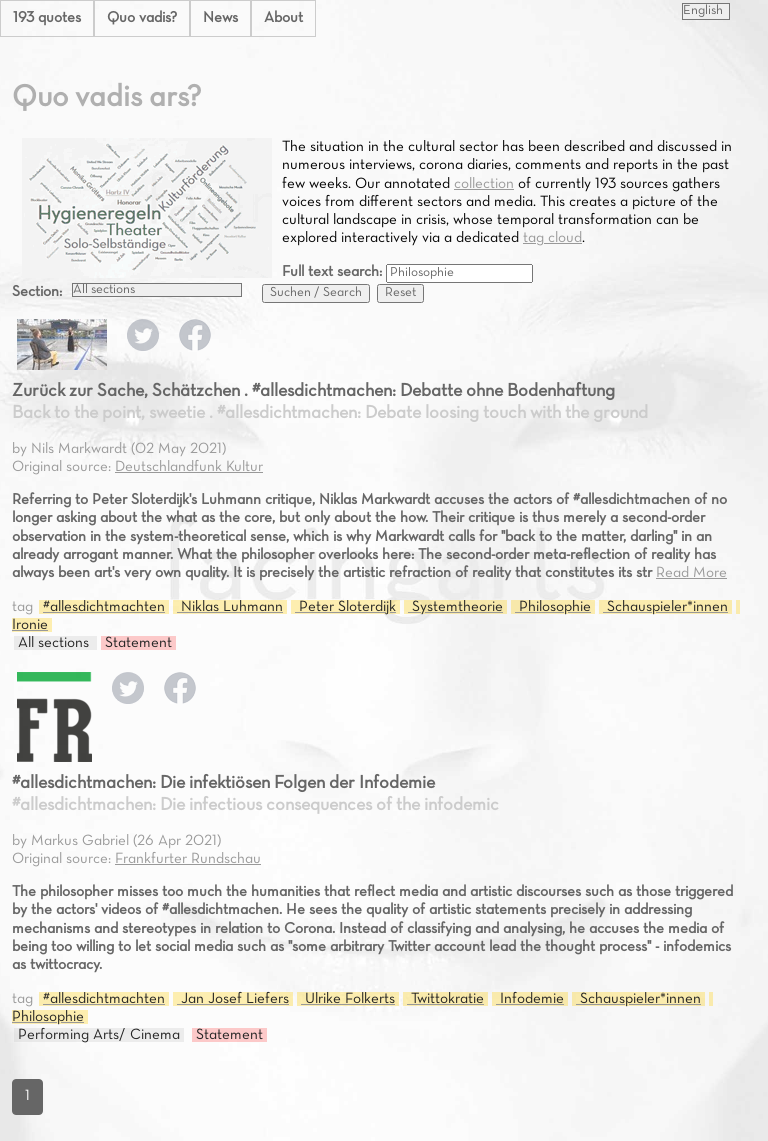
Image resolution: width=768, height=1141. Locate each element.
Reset (400, 293)
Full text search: (334, 272)
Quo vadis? (142, 18)
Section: (37, 292)
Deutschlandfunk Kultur (189, 467)
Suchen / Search (316, 293)
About (283, 18)
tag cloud (552, 238)
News (220, 18)
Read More (691, 573)
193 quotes (47, 18)
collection (484, 184)
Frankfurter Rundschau (188, 859)
